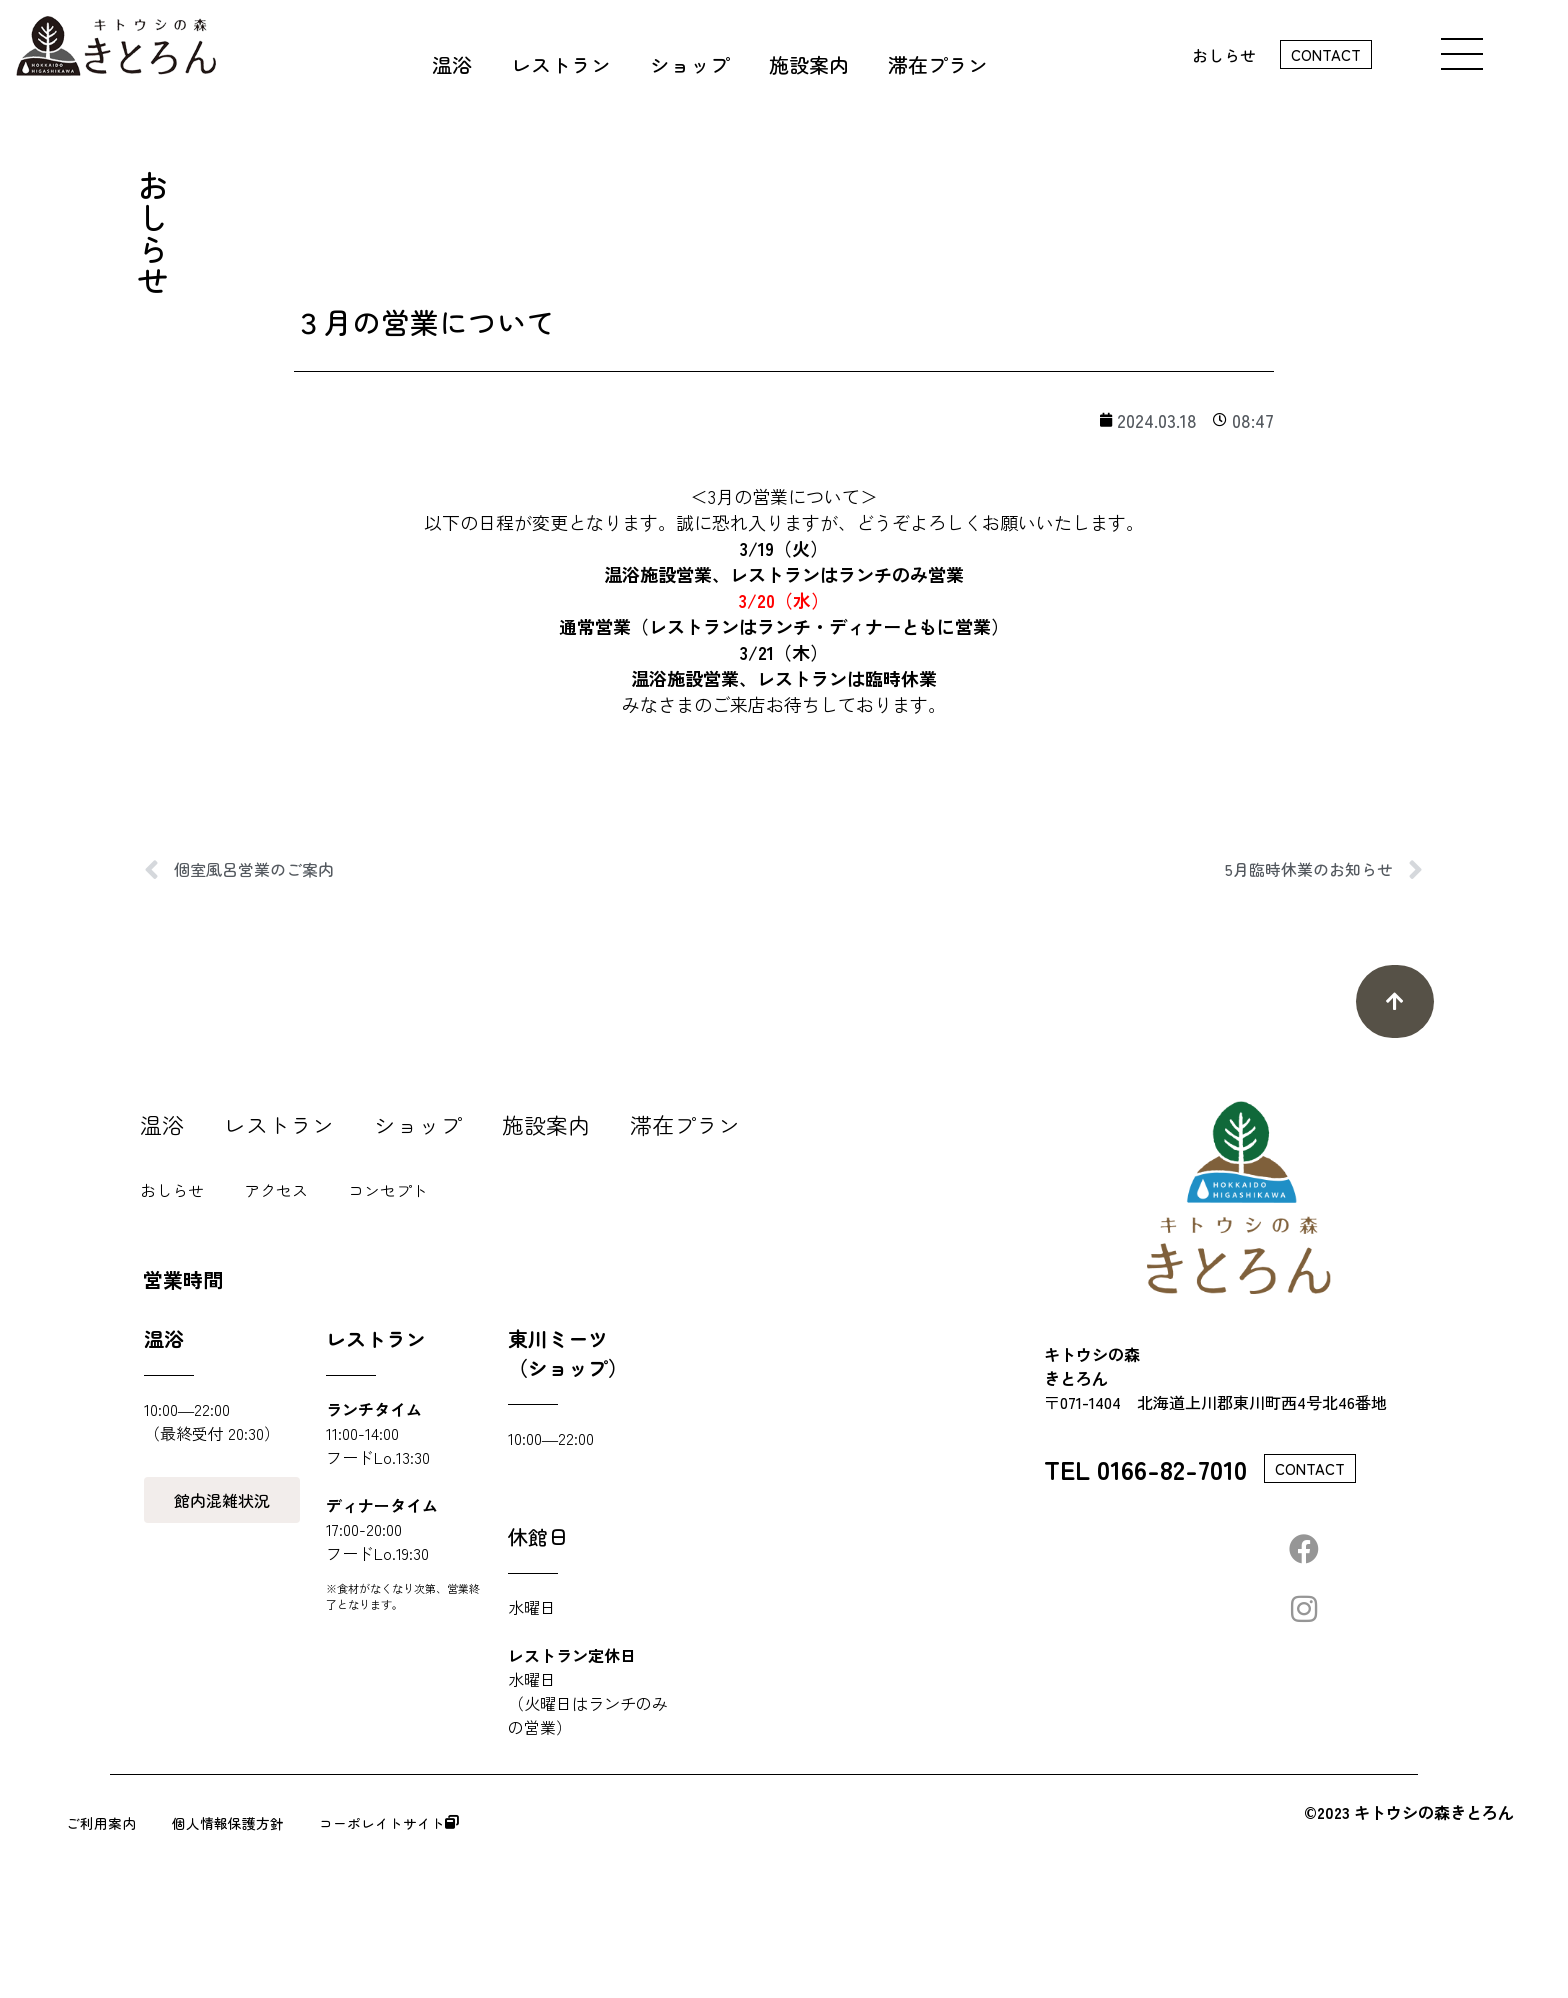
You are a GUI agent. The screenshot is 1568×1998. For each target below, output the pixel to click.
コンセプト (388, 1190)
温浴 (162, 1124)
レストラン (279, 1124)
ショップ (418, 1124)
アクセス (276, 1190)
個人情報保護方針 (308, 1823)
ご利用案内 (114, 1823)
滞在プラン (685, 1124)
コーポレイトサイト (542, 1823)
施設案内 (546, 1124)
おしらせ (1224, 55)
